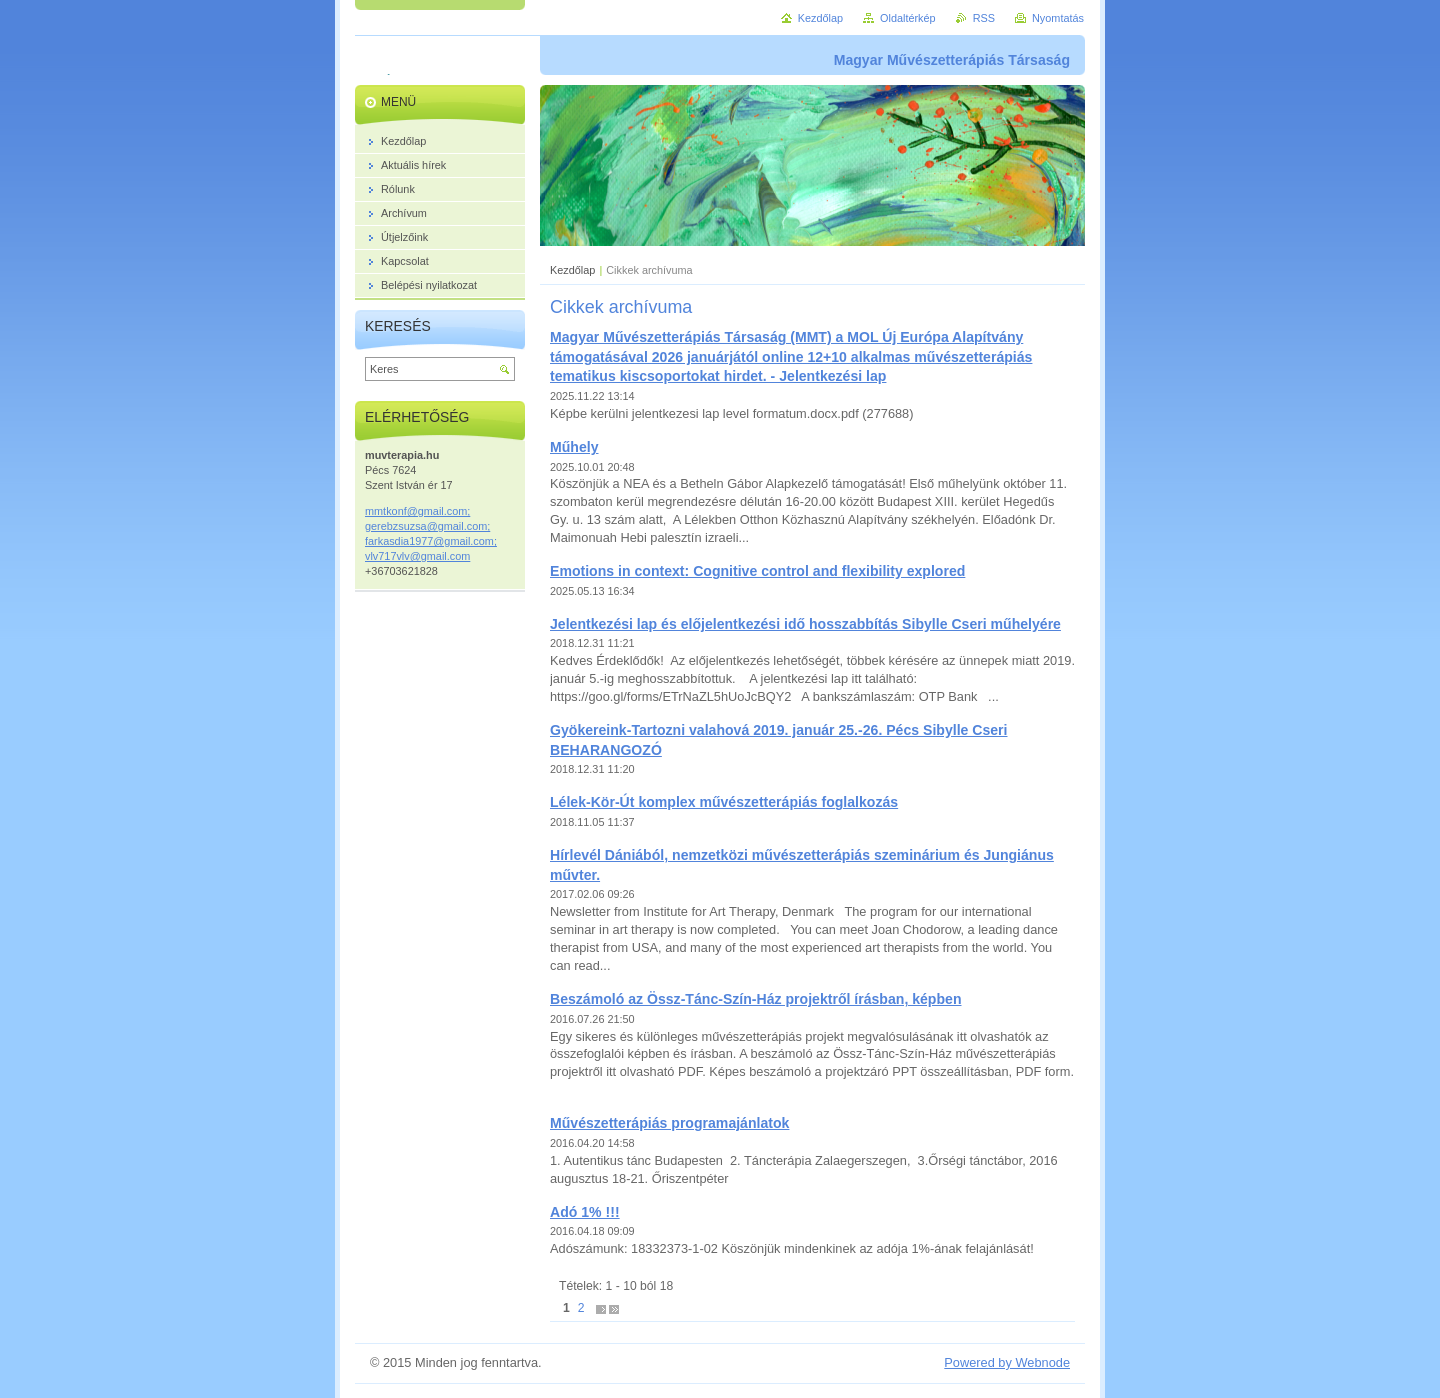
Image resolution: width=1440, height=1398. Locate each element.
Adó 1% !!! (585, 1212)
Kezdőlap (572, 270)
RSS (984, 18)
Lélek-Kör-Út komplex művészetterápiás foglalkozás (724, 802)
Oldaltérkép (908, 18)
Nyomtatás (1058, 18)
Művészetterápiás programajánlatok (669, 1123)
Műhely (574, 447)
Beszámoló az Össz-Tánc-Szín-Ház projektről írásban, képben (756, 999)
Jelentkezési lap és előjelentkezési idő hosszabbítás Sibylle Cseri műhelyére (805, 624)
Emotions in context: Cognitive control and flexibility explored (757, 571)
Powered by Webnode (1007, 1362)
